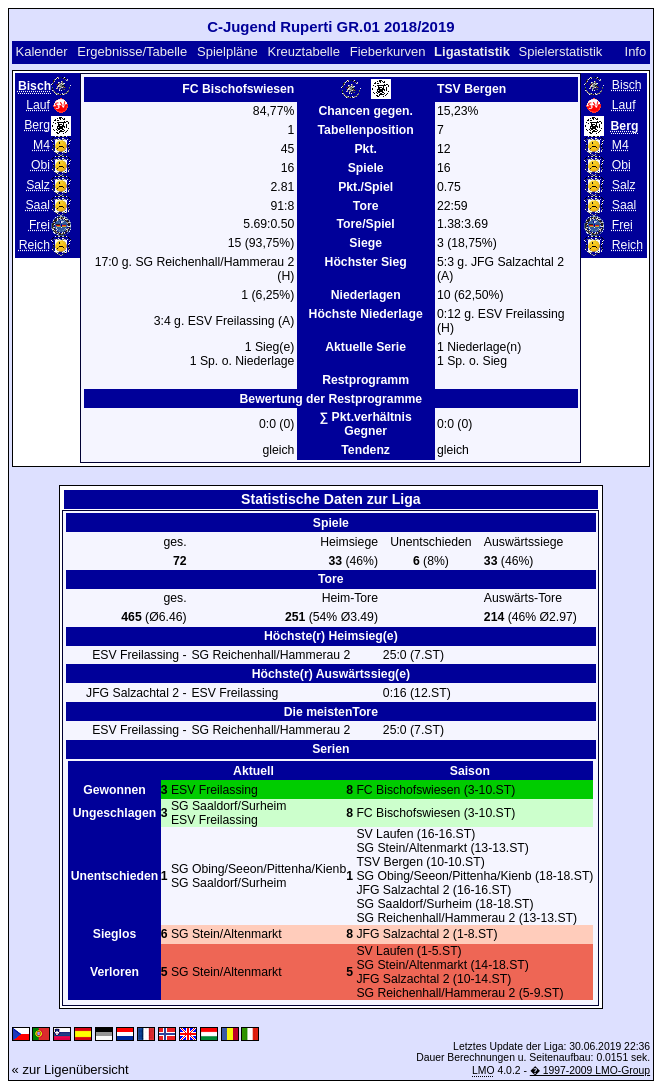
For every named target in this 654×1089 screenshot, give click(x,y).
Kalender (41, 51)
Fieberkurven (388, 51)
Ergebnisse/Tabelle (132, 51)
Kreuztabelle (304, 51)
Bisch (627, 85)
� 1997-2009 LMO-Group (590, 1070)
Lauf (38, 105)
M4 (41, 145)
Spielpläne (227, 51)
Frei (39, 225)
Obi (40, 165)
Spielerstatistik (560, 51)
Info (636, 51)
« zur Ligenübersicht (70, 1069)
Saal (37, 205)
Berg (37, 125)
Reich (34, 245)
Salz (38, 185)
